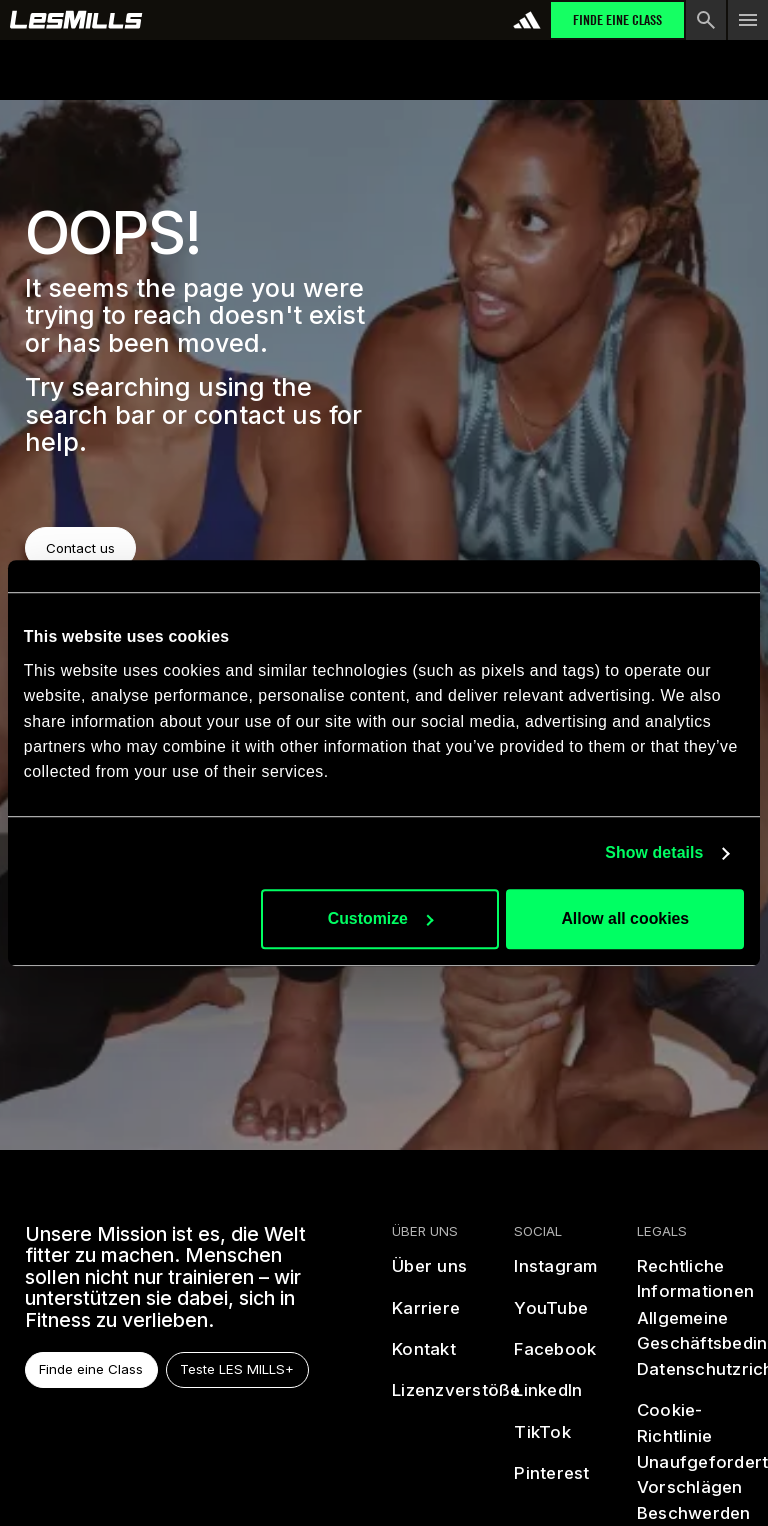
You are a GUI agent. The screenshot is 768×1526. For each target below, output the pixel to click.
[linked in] (549, 1399)
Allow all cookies (625, 918)
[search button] (706, 20)
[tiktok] (543, 1440)
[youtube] (552, 1316)
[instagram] (556, 1274)
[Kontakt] (424, 1357)
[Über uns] (429, 1274)
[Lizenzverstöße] (456, 1399)
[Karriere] (426, 1316)
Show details (654, 852)
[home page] (76, 20)
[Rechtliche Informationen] (695, 1279)
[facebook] (556, 1357)
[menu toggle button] (748, 20)
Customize (381, 918)
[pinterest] (552, 1482)
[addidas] (527, 20)
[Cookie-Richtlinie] (689, 1424)
